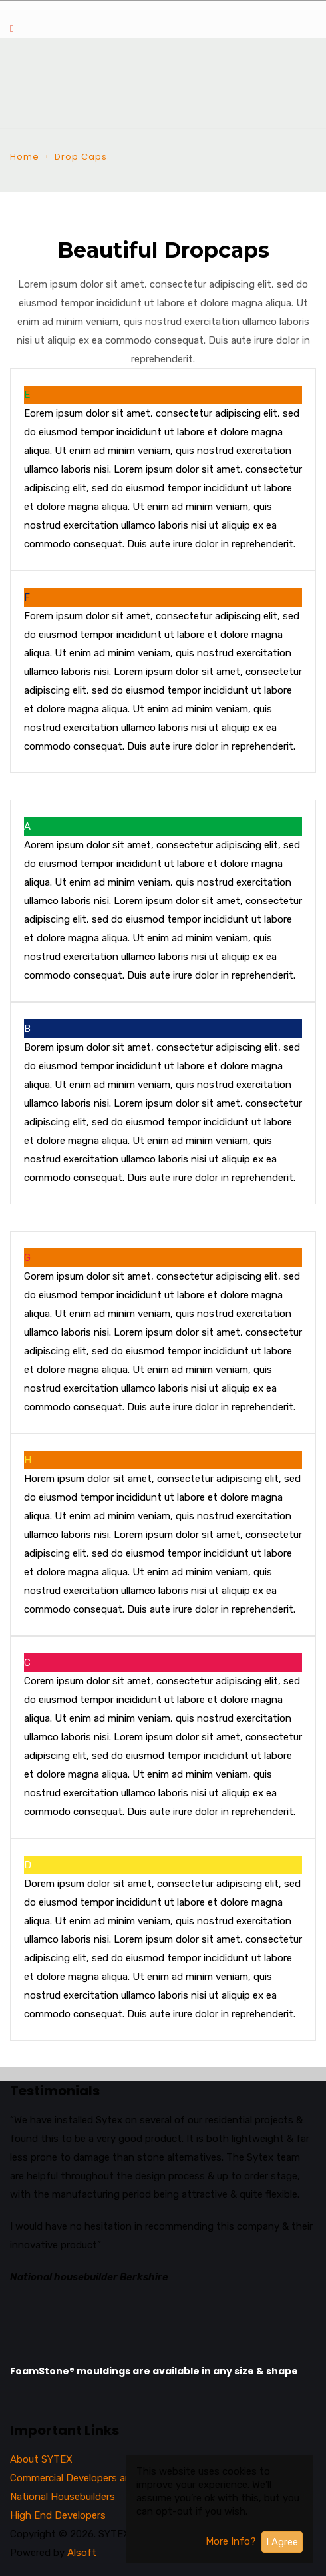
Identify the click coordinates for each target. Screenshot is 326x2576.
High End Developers (58, 2515)
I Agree (282, 2542)
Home (24, 156)
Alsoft (81, 2553)
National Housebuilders (62, 2497)
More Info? (231, 2541)
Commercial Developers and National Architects (119, 2478)
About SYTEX (41, 2459)
